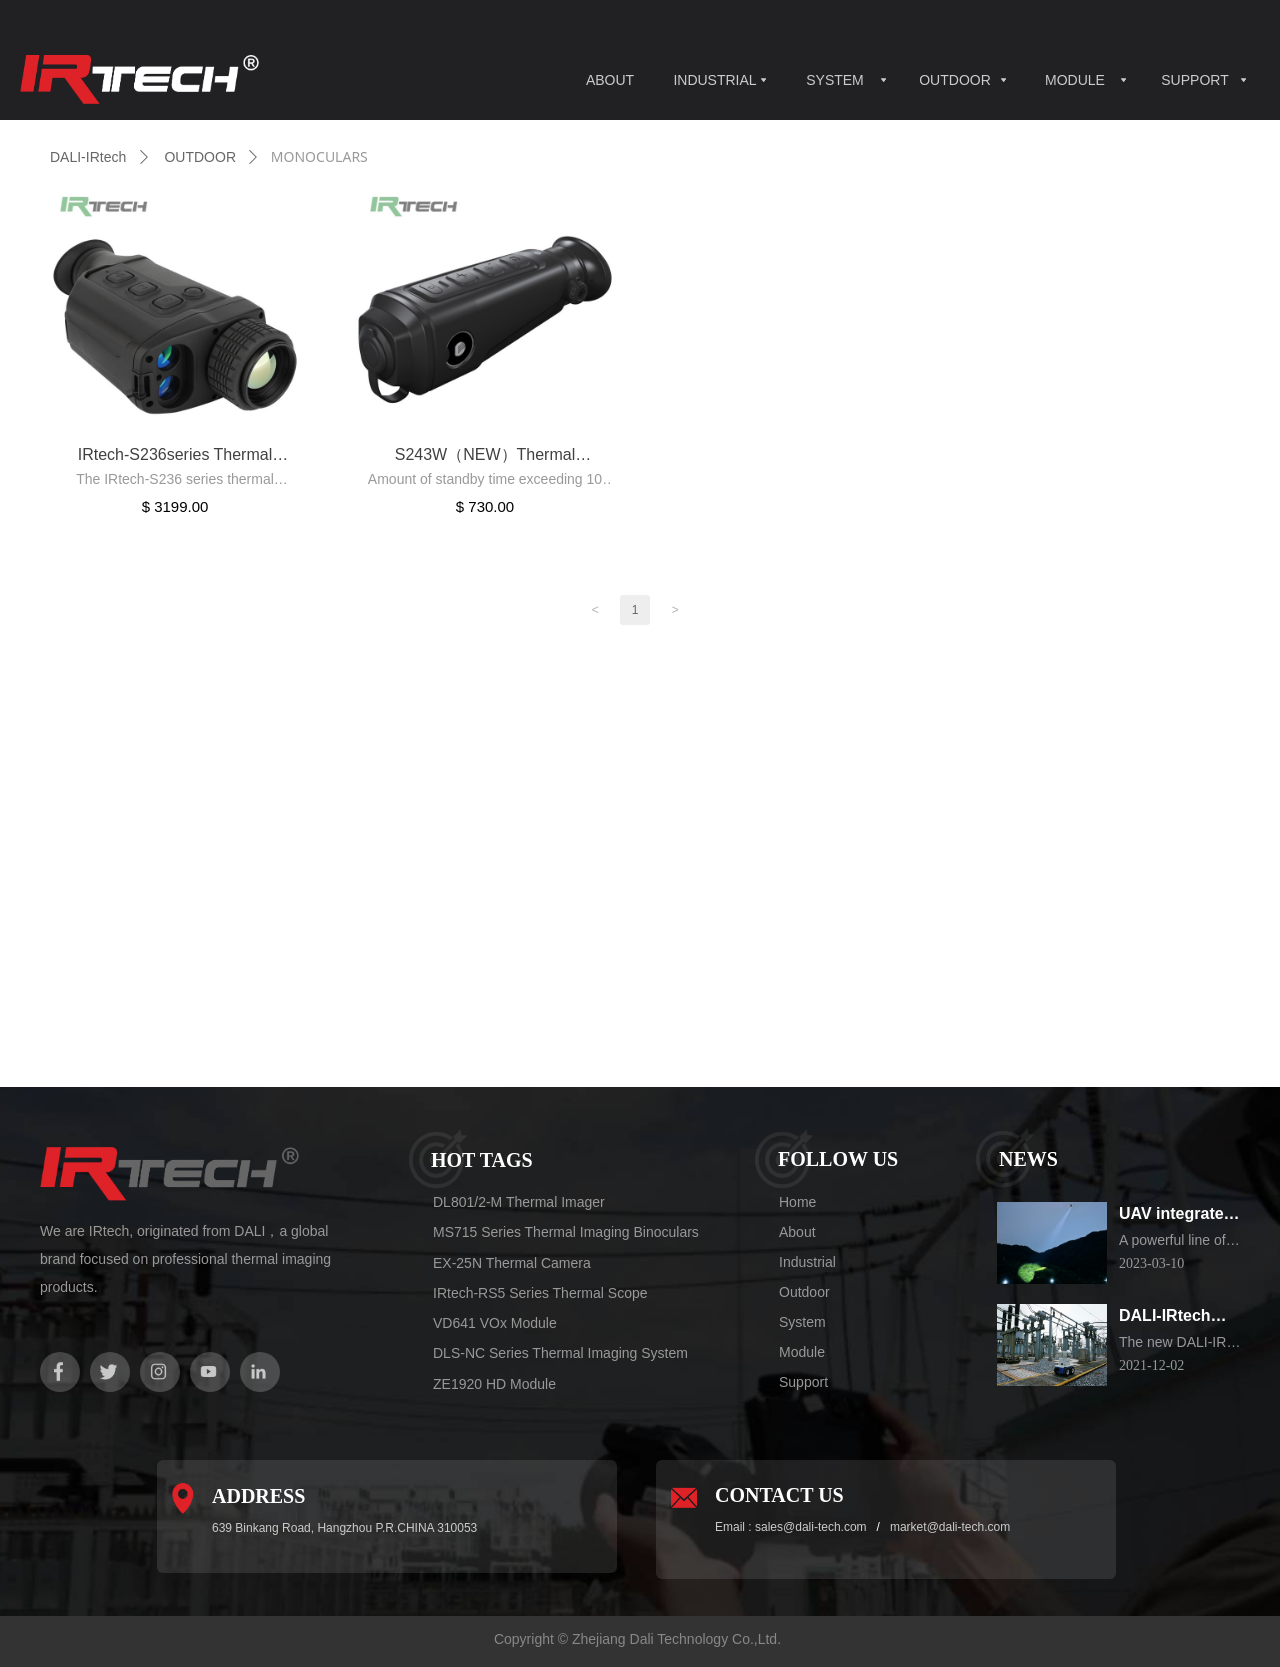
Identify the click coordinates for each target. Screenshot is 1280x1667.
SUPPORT (1194, 80)
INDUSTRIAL (714, 80)
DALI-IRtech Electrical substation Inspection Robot (1165, 1317)
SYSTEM (835, 80)
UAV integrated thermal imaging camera (1180, 1215)
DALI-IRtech (88, 157)
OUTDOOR (955, 80)
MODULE (1075, 80)
